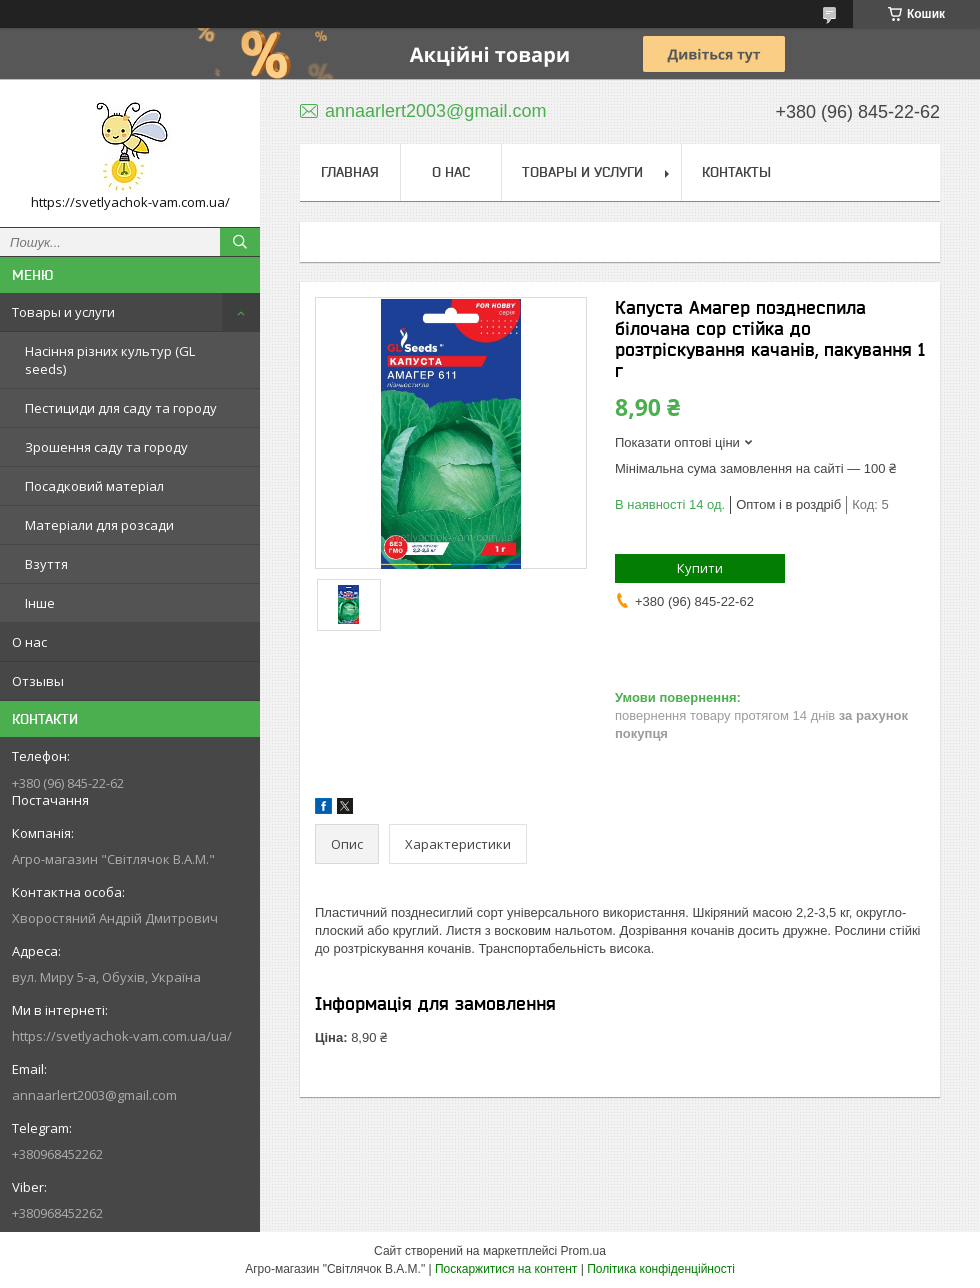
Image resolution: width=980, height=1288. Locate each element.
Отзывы (38, 681)
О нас (29, 642)
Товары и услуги (63, 312)
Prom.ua (583, 1251)
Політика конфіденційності (661, 1269)
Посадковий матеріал (94, 486)
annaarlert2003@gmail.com (94, 1095)
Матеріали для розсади (99, 525)
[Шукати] (240, 242)
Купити (700, 568)
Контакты (736, 172)
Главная (350, 172)
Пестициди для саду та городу (121, 408)
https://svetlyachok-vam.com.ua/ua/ (122, 1036)
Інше (40, 603)
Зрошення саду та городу (106, 447)
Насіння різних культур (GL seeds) (110, 360)
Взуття (46, 564)
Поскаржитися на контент (506, 1269)
